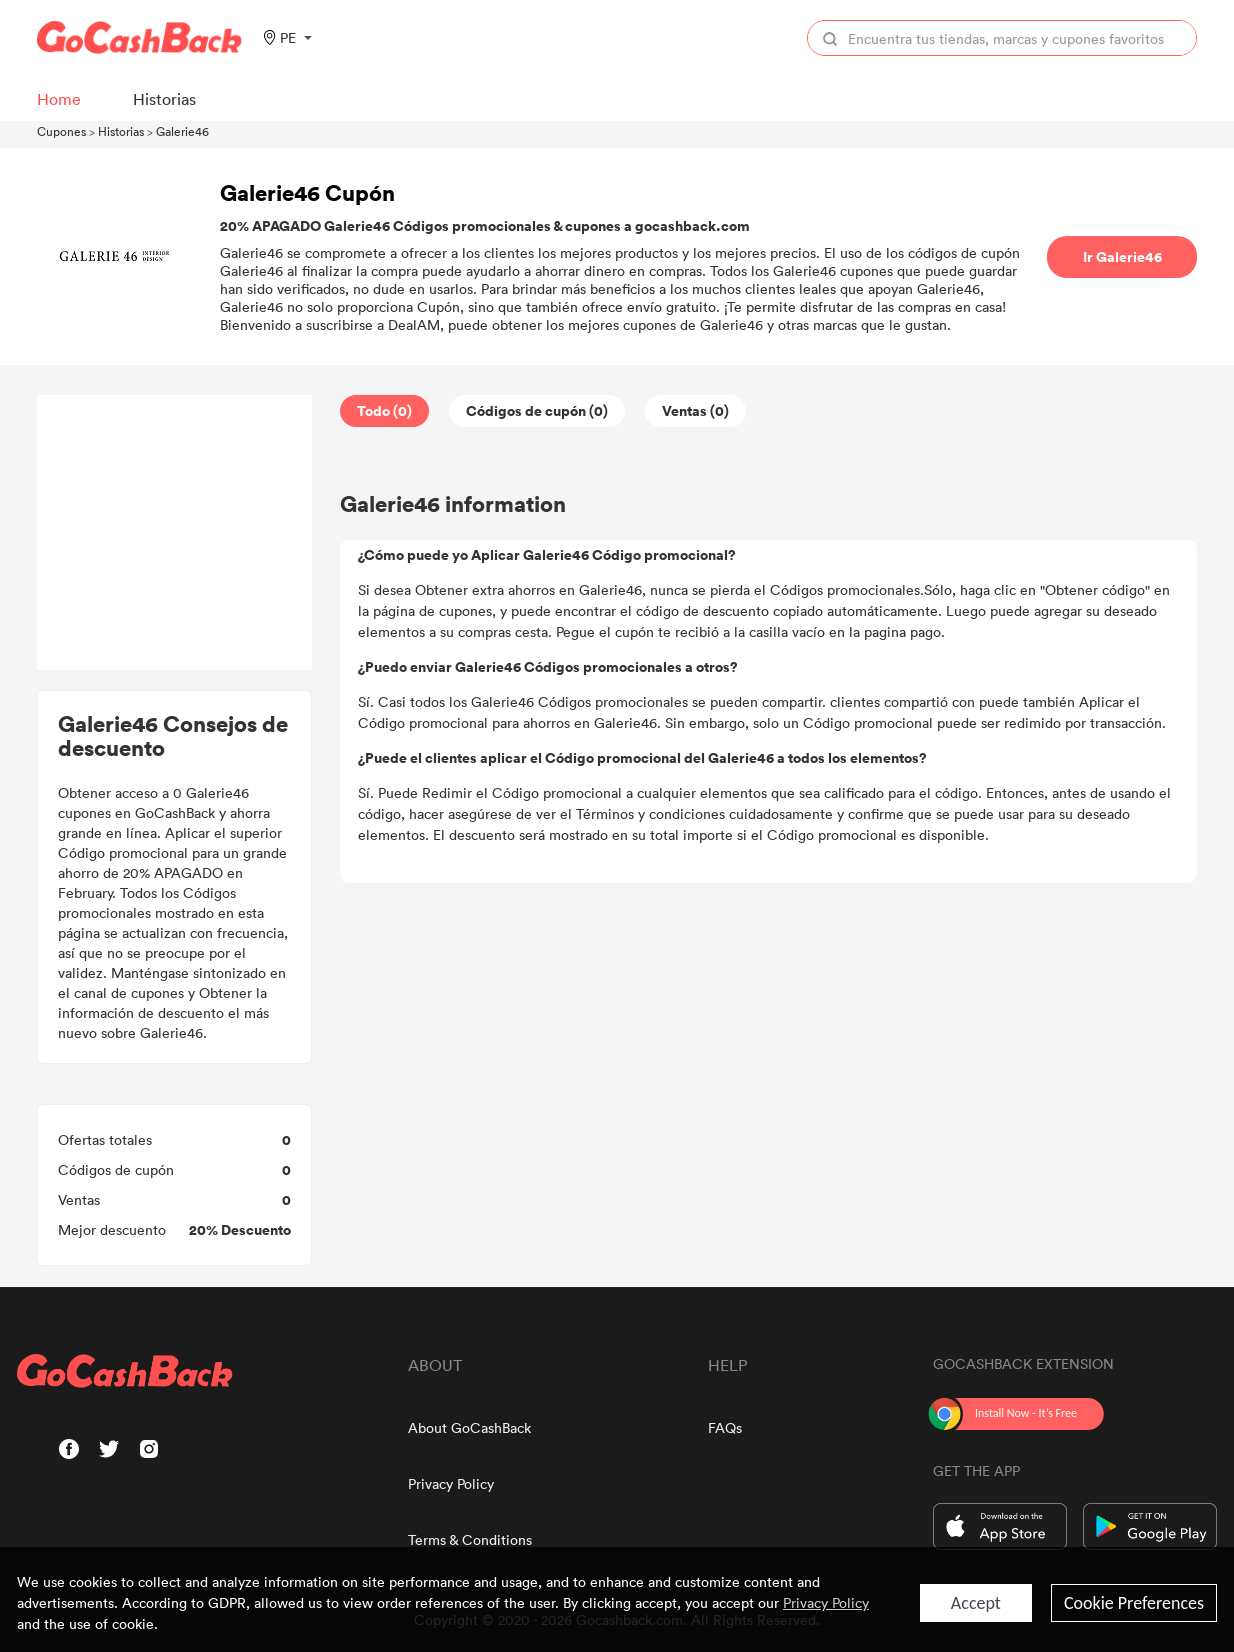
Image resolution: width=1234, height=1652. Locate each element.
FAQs (725, 1427)
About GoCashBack (469, 1427)
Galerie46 (182, 131)
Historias (121, 131)
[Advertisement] (175, 533)
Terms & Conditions (470, 1539)
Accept (976, 1603)
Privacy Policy (451, 1483)
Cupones (61, 131)
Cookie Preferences (1134, 1603)
